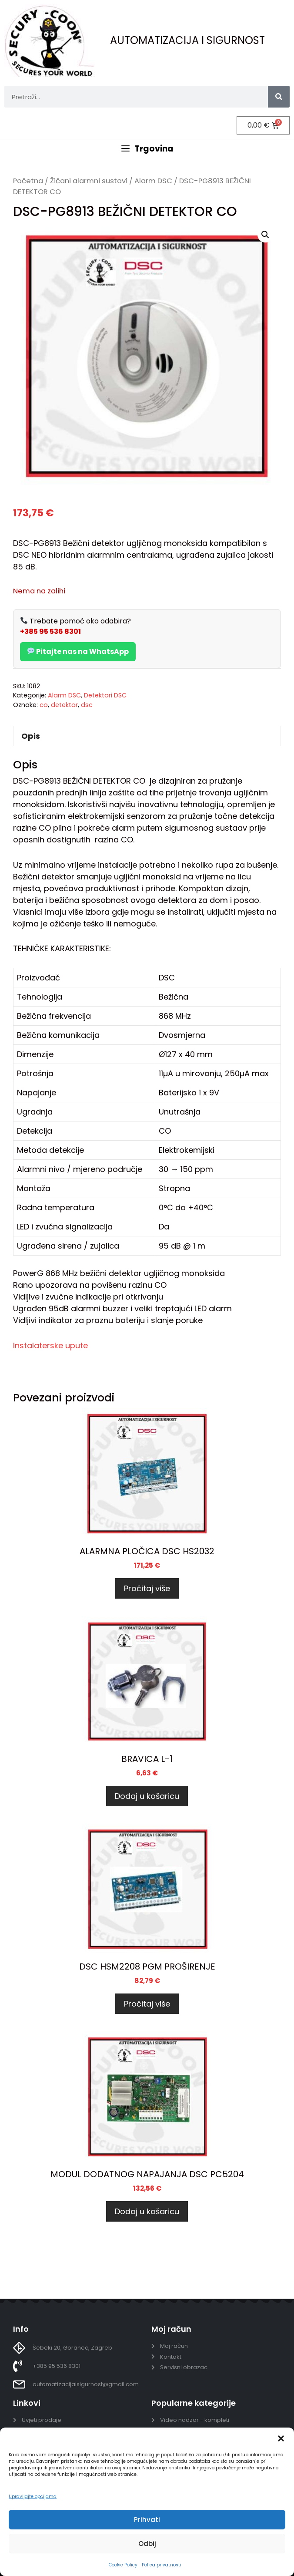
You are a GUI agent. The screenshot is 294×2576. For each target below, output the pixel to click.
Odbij (147, 2543)
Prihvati (147, 2519)
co (44, 704)
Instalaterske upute (50, 1345)
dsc (87, 704)
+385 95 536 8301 (50, 631)
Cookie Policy (123, 2565)
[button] (281, 2438)
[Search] (279, 97)
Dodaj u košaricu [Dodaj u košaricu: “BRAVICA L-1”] (147, 1796)
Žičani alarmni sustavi (88, 181)
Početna (28, 181)
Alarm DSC (153, 181)
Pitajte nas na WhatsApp (78, 652)
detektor (64, 704)
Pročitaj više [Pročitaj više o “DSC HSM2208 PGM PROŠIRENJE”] (147, 2003)
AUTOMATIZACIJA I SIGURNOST (187, 40)
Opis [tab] (30, 736)
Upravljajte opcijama (33, 2496)
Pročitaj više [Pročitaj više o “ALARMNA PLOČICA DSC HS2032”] (147, 1588)
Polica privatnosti (161, 2565)
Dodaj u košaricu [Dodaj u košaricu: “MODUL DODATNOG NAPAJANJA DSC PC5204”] (147, 2211)
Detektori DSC (105, 695)
